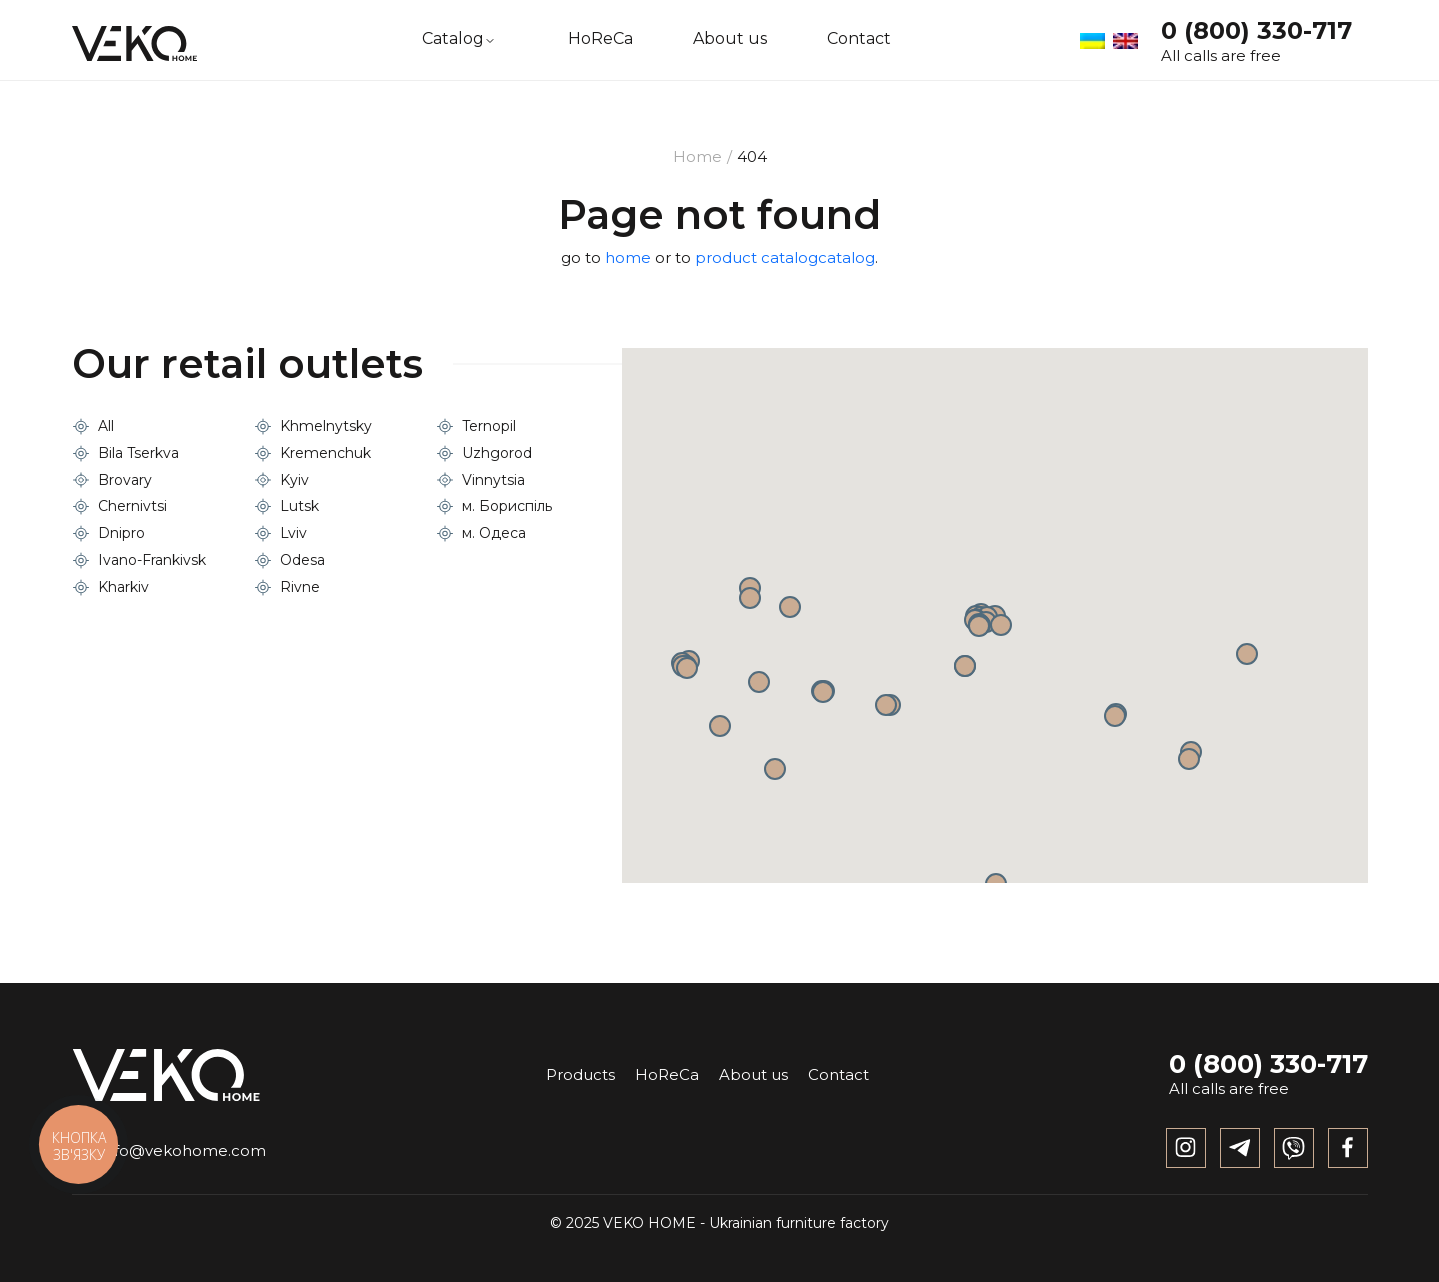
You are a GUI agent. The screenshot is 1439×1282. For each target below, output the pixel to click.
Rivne (300, 587)
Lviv (293, 533)
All (106, 426)
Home (697, 156)
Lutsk (299, 506)
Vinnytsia (493, 480)
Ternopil (489, 426)
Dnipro (121, 533)
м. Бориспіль (507, 506)
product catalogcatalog (785, 257)
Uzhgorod (497, 453)
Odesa (302, 560)
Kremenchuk (325, 453)
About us (730, 39)
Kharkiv (123, 587)
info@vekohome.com (169, 1150)
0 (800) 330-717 (1256, 30)
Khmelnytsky (326, 426)
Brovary (125, 480)
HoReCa (600, 39)
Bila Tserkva (138, 453)
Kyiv (294, 480)
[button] (965, 666)
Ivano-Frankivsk (152, 560)
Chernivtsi (132, 506)
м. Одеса (494, 533)
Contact (859, 39)
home (628, 257)
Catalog (453, 39)
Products (580, 1074)
